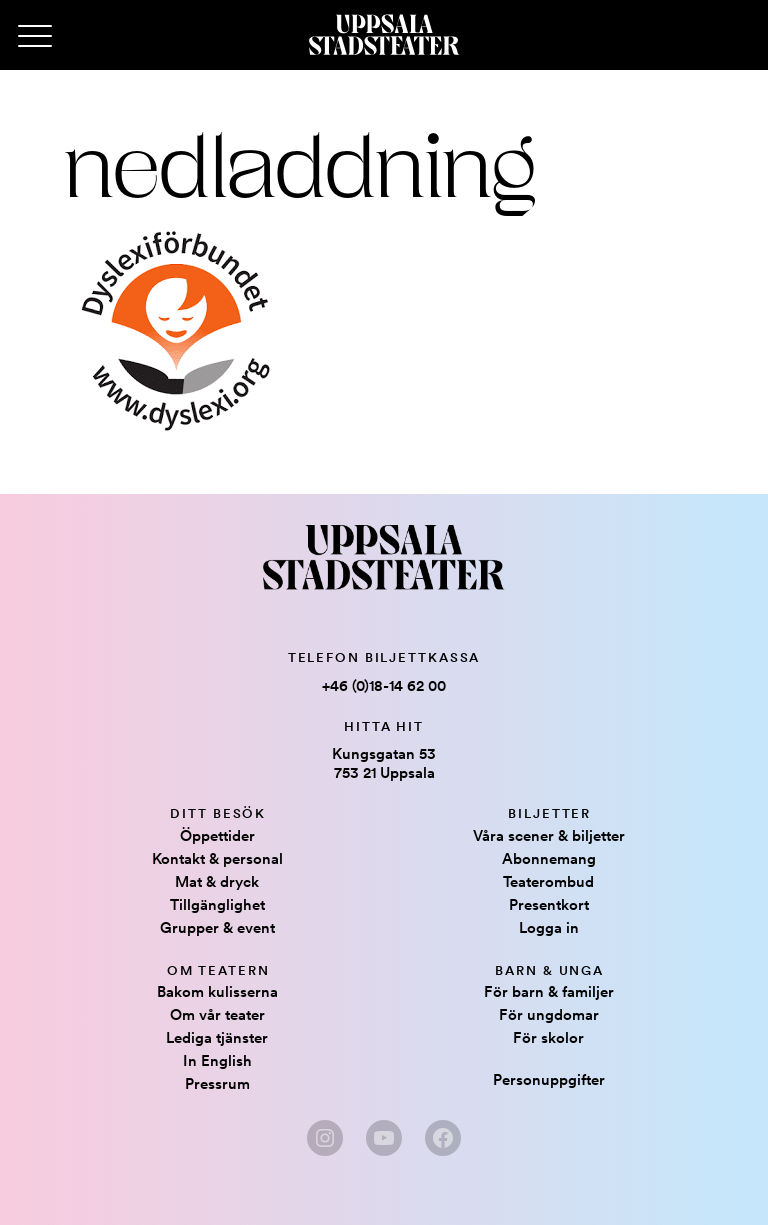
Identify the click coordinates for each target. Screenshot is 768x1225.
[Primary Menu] (35, 37)
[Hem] (384, 35)
